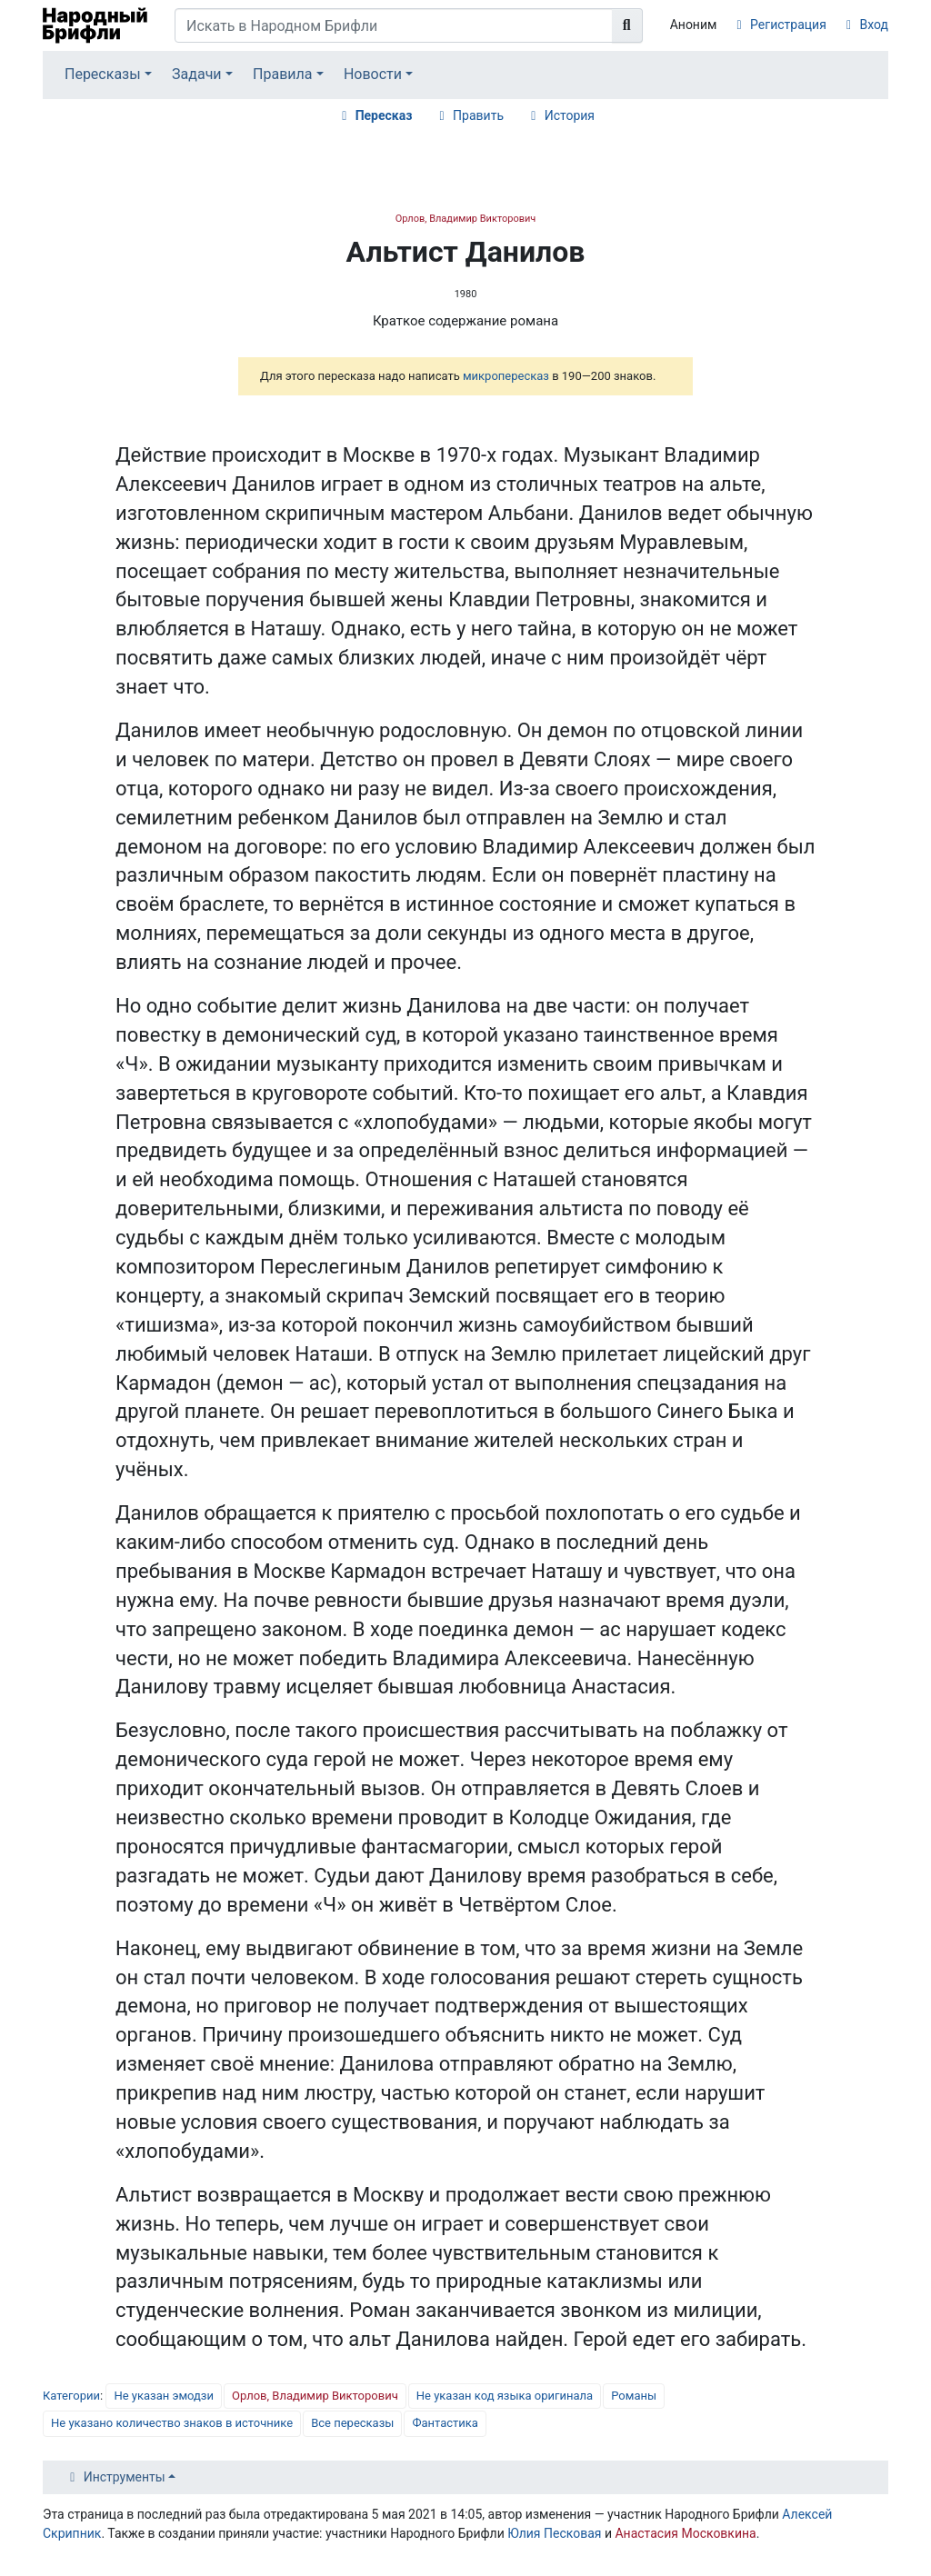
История (570, 115)
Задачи (197, 74)
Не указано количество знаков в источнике (172, 2423)
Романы (633, 2395)
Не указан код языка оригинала (504, 2395)
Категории (71, 2395)
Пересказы (103, 74)
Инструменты (124, 2477)
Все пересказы (352, 2423)
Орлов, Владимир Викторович (465, 219)
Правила (282, 74)
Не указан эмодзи (164, 2395)
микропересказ (506, 376)
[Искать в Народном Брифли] (394, 25)
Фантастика (444, 2423)
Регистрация (788, 24)
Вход (874, 24)
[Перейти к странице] (627, 25)
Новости (373, 74)
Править (478, 115)
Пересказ (384, 115)
